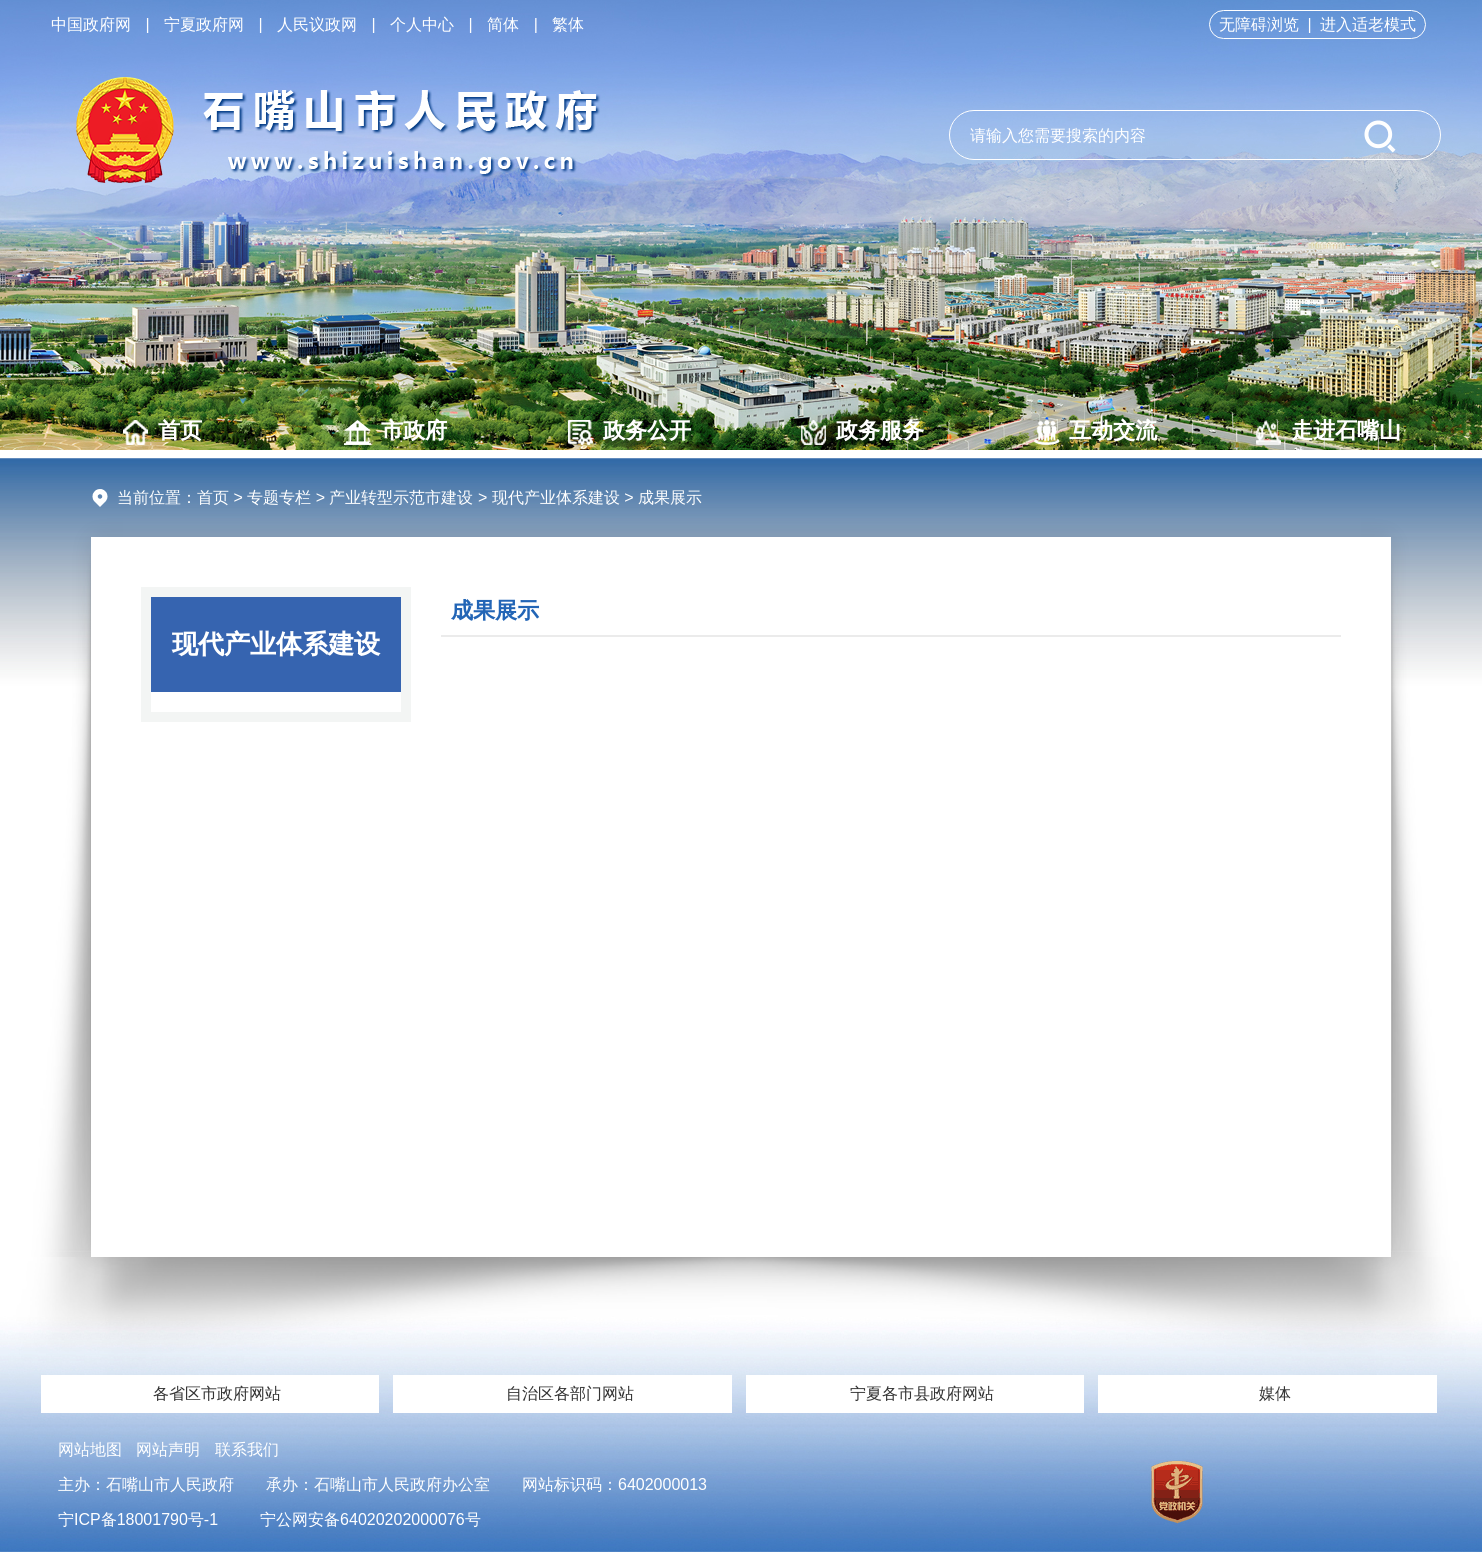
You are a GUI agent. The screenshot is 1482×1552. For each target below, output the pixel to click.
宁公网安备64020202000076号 (370, 1519)
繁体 (568, 24)
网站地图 (90, 1449)
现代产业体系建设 (556, 497)
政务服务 (862, 431)
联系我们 (247, 1449)
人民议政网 (317, 24)
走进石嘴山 (1328, 431)
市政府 (395, 431)
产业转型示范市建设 (401, 497)
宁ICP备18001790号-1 (138, 1519)
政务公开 (629, 431)
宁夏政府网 (204, 24)
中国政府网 (91, 24)
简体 (503, 24)
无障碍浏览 (1259, 24)
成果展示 (495, 610)
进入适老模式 (1368, 24)
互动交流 (1095, 431)
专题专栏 (279, 497)
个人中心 (422, 24)
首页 (162, 431)
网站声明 (168, 1449)
